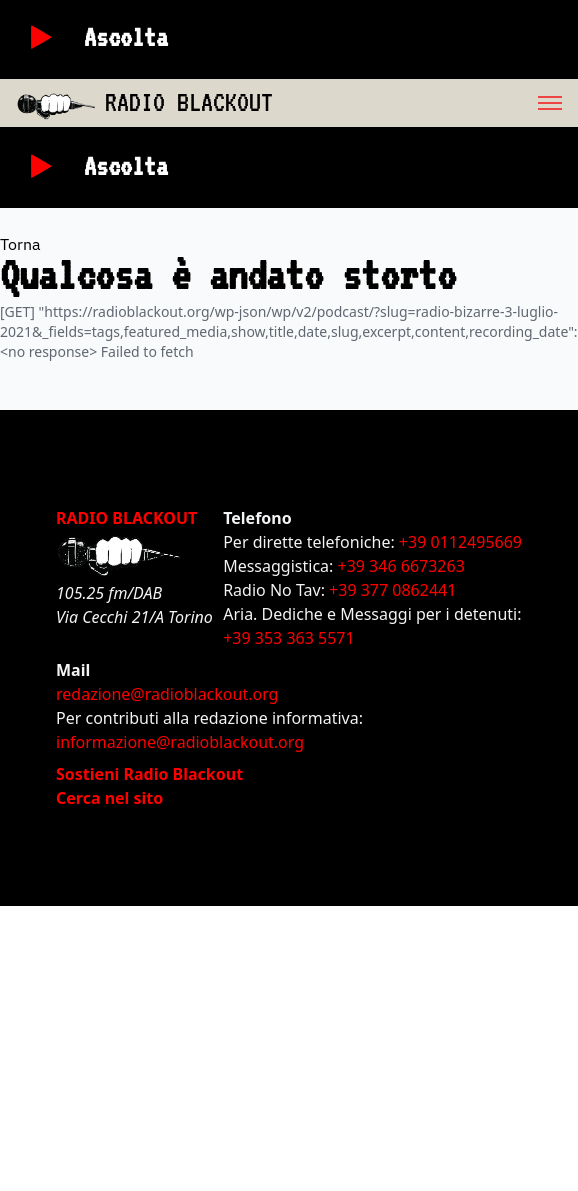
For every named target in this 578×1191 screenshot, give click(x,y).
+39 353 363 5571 (288, 638)
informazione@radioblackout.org (180, 742)
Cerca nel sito (109, 798)
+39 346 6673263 (401, 566)
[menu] (425, 103)
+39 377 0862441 (392, 590)
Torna (20, 244)
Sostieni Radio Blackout (149, 774)
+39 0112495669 (460, 542)
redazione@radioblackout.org (167, 694)
